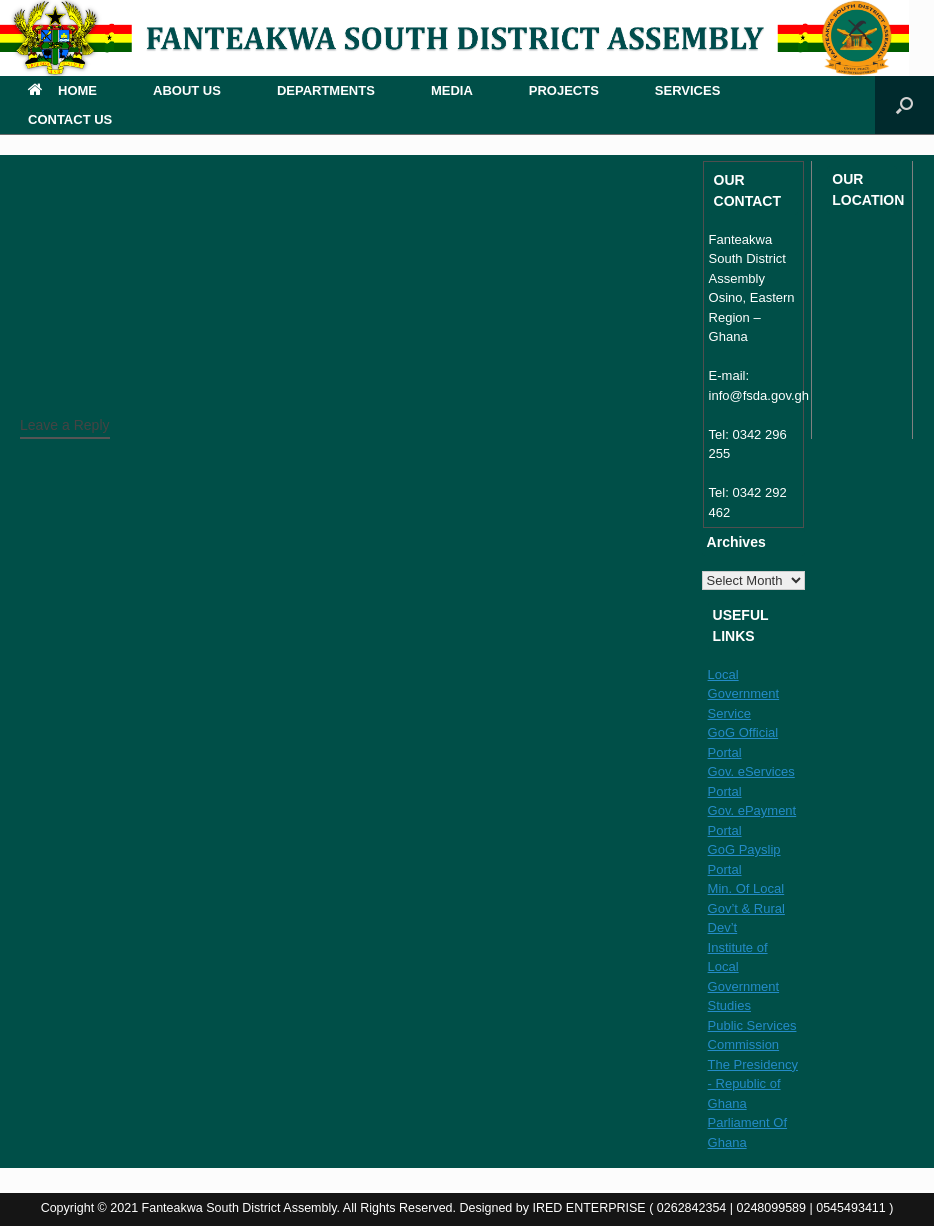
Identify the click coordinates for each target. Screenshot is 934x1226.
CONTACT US (70, 119)
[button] (904, 105)
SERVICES (688, 90)
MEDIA (452, 90)
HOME (62, 90)
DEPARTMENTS (326, 90)
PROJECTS (564, 90)
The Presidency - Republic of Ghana (753, 1084)
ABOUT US (187, 90)
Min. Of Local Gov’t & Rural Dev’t (746, 908)
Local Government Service (744, 694)
